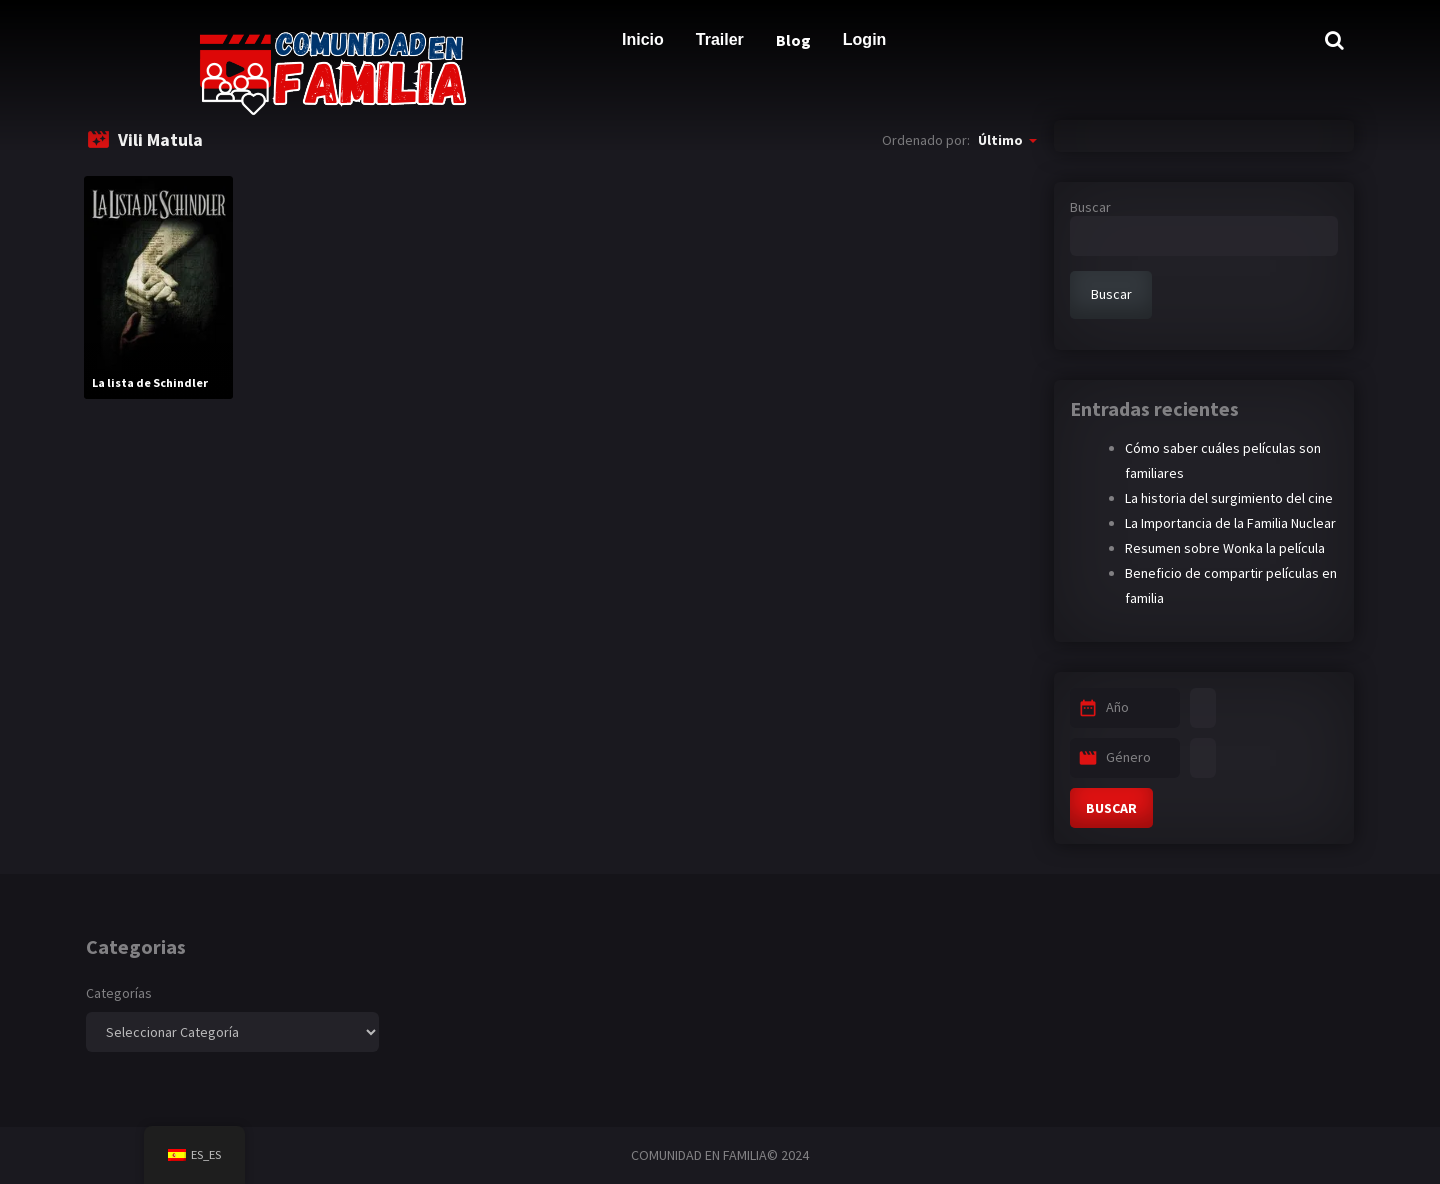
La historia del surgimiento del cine (1229, 498)
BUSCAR (1111, 808)
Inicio (643, 39)
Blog (793, 40)
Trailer (720, 39)
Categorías (119, 993)
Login (865, 39)
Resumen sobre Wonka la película (1225, 548)
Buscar (1090, 207)
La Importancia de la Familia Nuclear (1230, 523)
